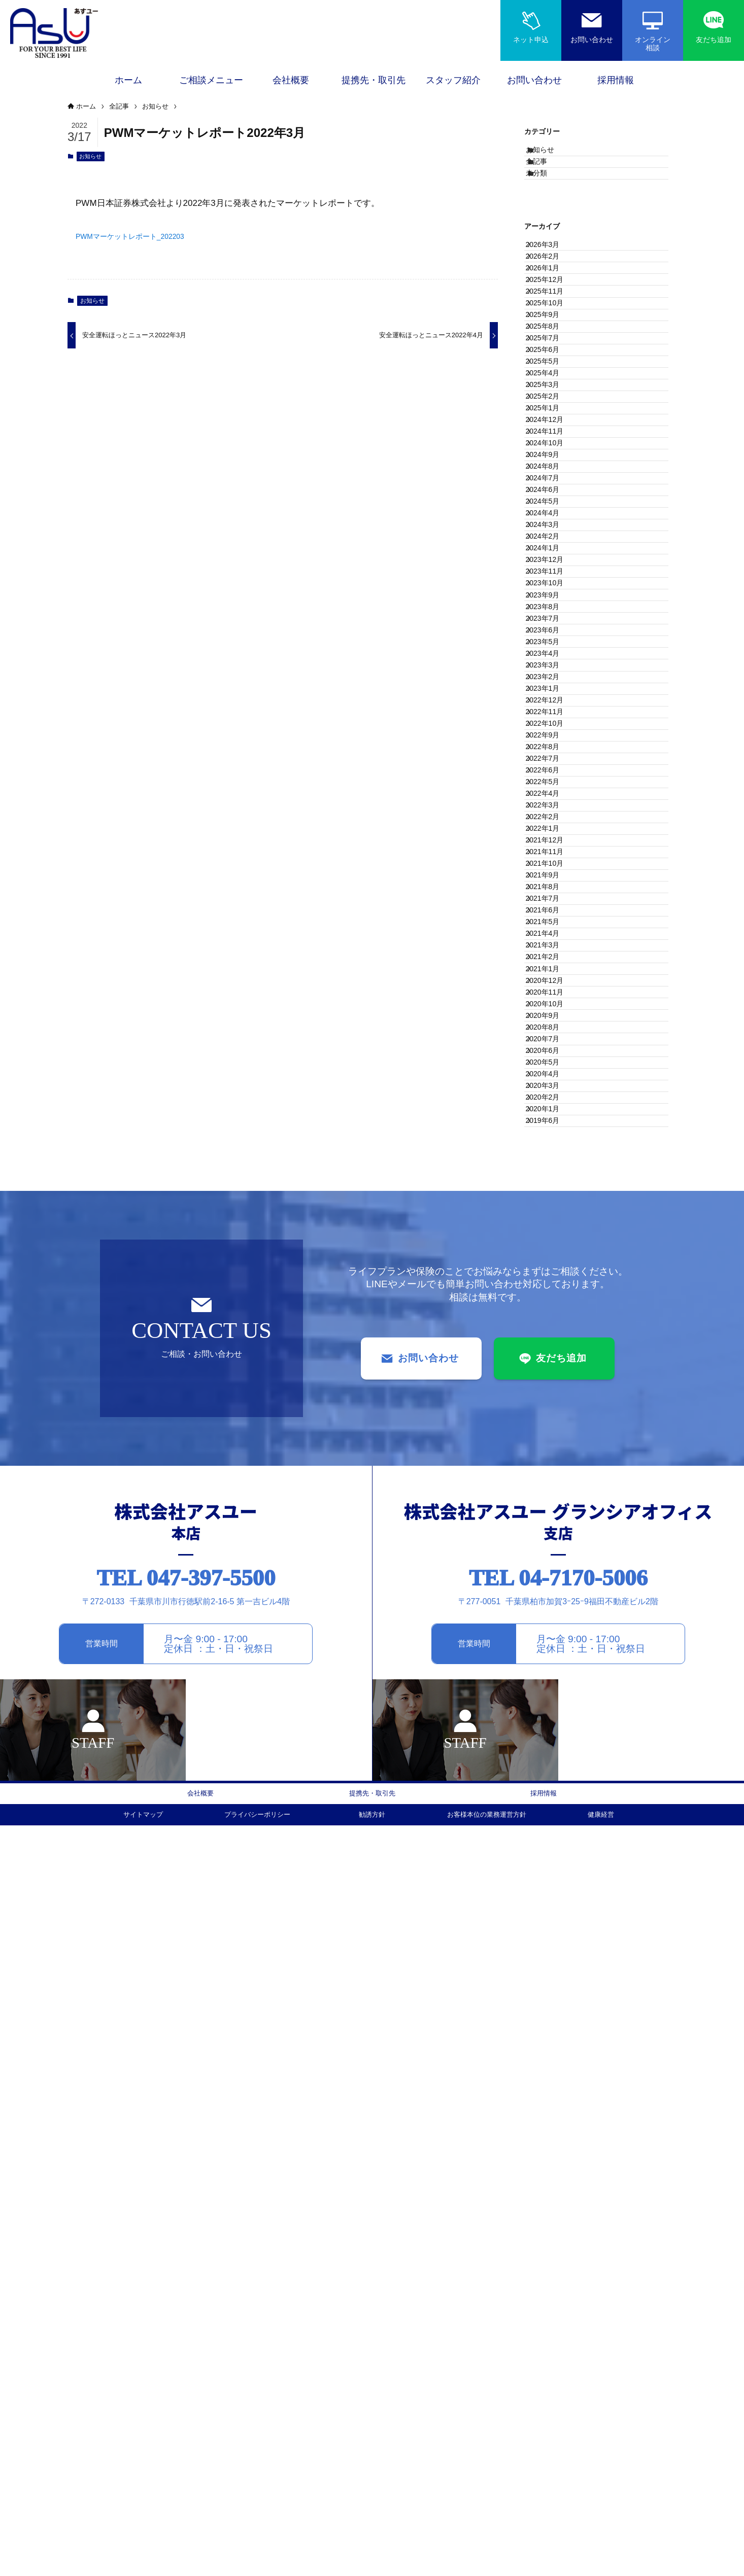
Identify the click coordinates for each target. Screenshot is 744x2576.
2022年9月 (552, 1165)
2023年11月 (554, 870)
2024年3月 (552, 786)
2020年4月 (552, 1777)
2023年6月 (552, 976)
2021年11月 (554, 1376)
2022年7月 (552, 1208)
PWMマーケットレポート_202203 (142, 238)
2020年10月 (554, 1651)
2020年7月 (552, 1714)
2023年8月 (552, 934)
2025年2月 (552, 554)
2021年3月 (552, 1545)
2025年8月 (552, 427)
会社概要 (200, 2540)
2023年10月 (554, 891)
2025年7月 (552, 448)
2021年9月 (552, 1419)
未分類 (547, 199)
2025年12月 (554, 343)
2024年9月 (552, 659)
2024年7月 (552, 701)
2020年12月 (554, 1609)
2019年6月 (552, 1862)
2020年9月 (552, 1672)
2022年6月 (552, 1229)
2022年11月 (554, 1123)
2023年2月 (552, 1060)
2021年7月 (552, 1461)
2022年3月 (552, 1292)
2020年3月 (552, 1798)
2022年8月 (552, 1187)
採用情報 (543, 2540)
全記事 (547, 178)
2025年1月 (552, 575)
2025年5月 (552, 490)
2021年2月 (552, 1566)
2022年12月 (554, 1102)
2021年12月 (554, 1356)
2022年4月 (552, 1271)
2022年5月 (552, 1250)
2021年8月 (552, 1440)
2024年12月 (554, 596)
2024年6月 (552, 723)
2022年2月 (552, 1313)
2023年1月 (552, 1081)
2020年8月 (552, 1693)
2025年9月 (552, 406)
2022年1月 (552, 1334)
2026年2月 (552, 301)
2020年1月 (552, 1841)
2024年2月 (552, 807)
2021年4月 (552, 1524)
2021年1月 (552, 1587)
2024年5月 (552, 743)
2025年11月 (554, 364)
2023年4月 (552, 1018)
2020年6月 (552, 1735)
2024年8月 (552, 681)
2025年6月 (552, 470)
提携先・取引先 (372, 2540)
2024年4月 (552, 765)
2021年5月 (552, 1503)
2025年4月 (552, 512)
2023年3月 (552, 1039)
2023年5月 (552, 997)
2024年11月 (554, 617)
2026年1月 (552, 321)
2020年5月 (552, 1756)
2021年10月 (554, 1398)
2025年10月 (554, 385)
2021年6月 (552, 1482)
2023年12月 (554, 849)
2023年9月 (552, 912)
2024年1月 (552, 828)
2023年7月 (552, 954)
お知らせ (90, 159)
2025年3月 (552, 532)
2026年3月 (552, 279)
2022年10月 (554, 1145)
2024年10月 (554, 638)
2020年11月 (554, 1630)
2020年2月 (552, 1820)
